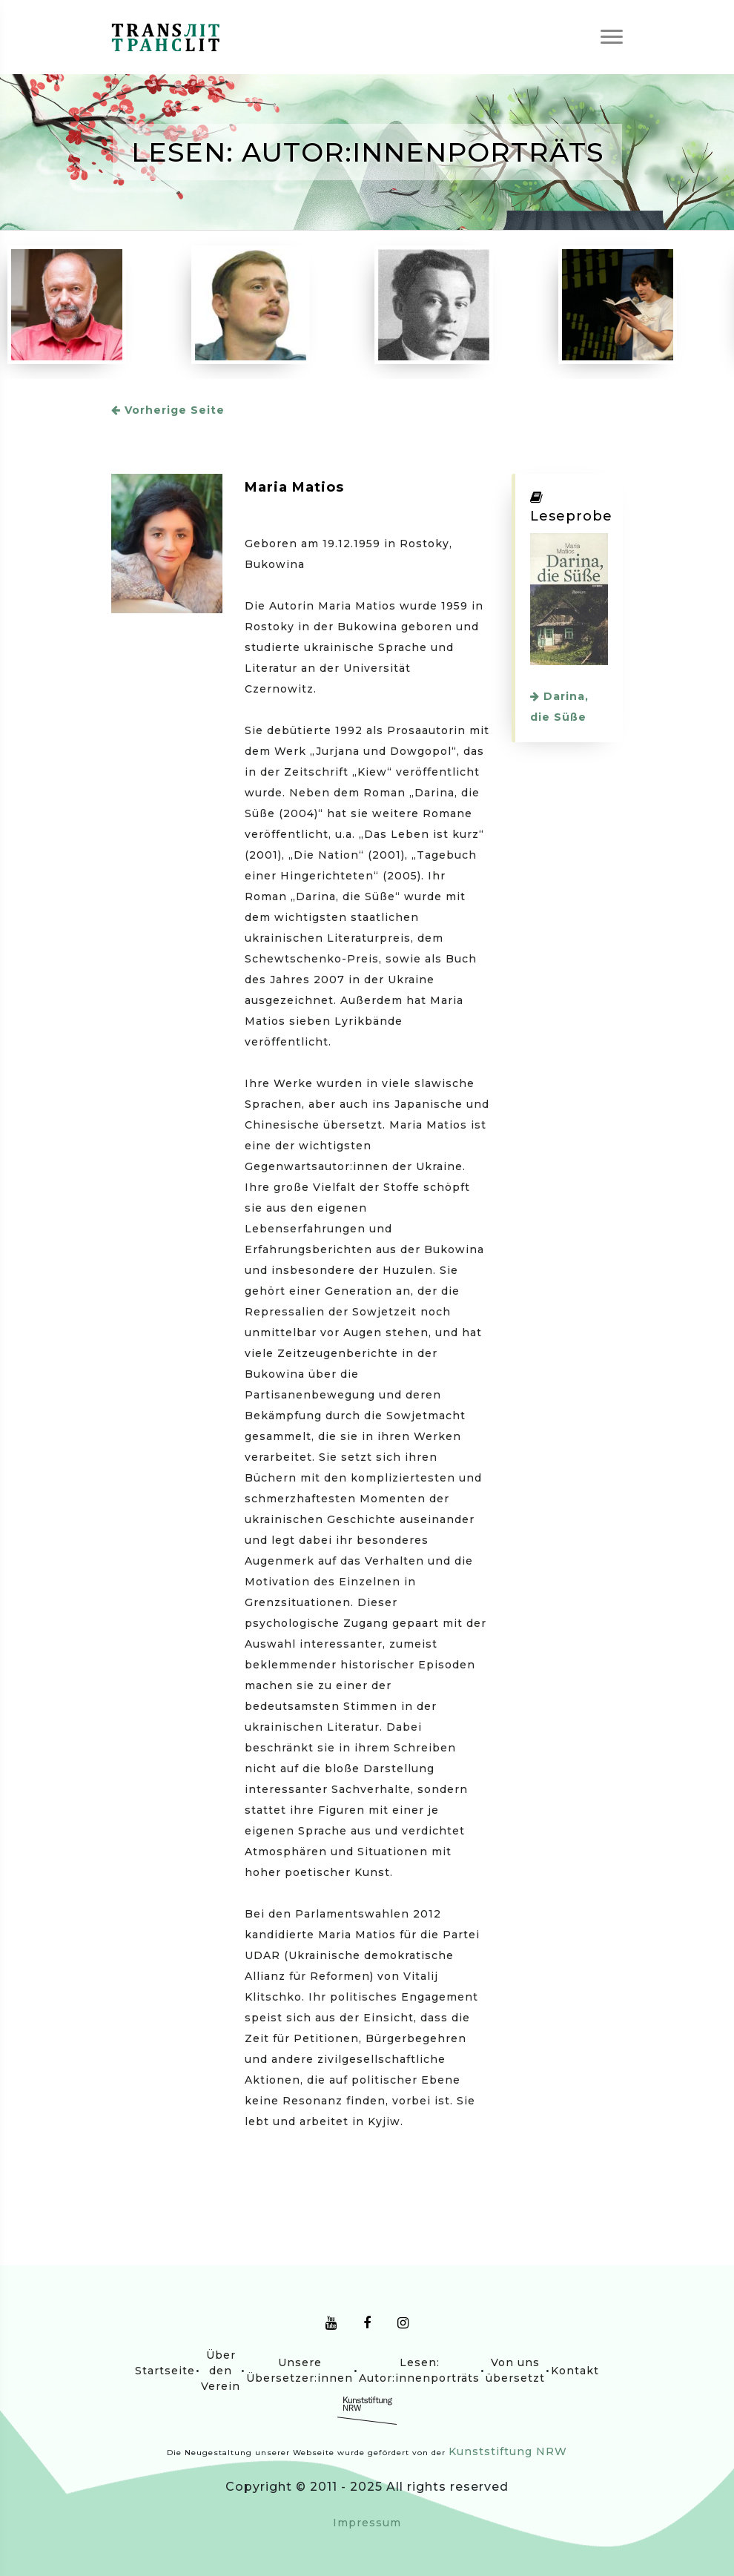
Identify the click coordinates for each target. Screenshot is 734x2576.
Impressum (367, 2522)
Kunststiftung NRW (508, 2451)
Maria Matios (294, 487)
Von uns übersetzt (515, 2370)
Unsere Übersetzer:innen (299, 2370)
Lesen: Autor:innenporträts (419, 2370)
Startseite (165, 2370)
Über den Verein (220, 2370)
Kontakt (575, 2370)
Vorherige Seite (168, 410)
